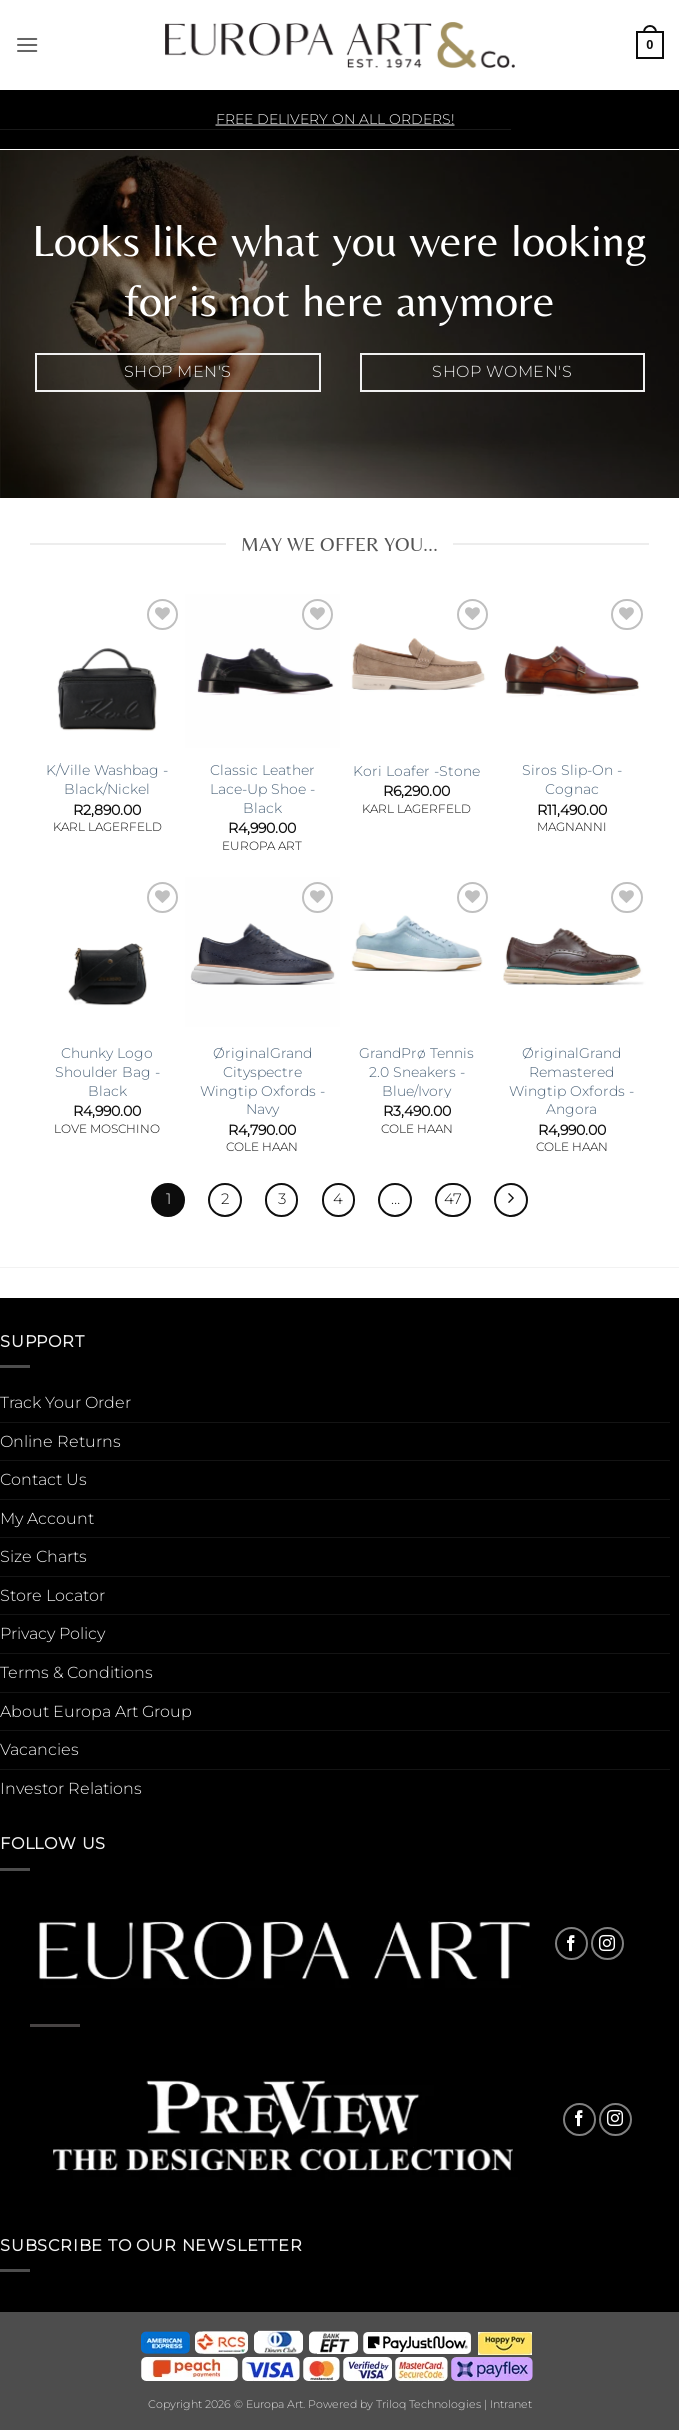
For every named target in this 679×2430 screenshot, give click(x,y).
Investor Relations (71, 1788)
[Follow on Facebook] (571, 1943)
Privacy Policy (52, 1633)
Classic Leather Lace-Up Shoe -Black (262, 788)
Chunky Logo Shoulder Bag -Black (107, 1071)
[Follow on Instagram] (607, 1943)
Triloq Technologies (428, 2404)
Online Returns (60, 1441)
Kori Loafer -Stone (416, 771)
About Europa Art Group (96, 1711)
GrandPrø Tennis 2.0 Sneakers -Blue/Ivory (416, 1071)
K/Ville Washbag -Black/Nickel (107, 779)
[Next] (511, 1200)
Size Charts (43, 1556)
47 (453, 1199)
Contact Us (43, 1479)
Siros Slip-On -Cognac (572, 779)
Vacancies (39, 1749)
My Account (47, 1518)
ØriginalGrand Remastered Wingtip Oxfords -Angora (571, 1081)
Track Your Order (65, 1402)
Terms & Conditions (76, 1672)
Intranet (511, 2404)
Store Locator (52, 1595)
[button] (27, 44)
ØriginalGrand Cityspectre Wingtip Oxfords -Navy (262, 1081)
